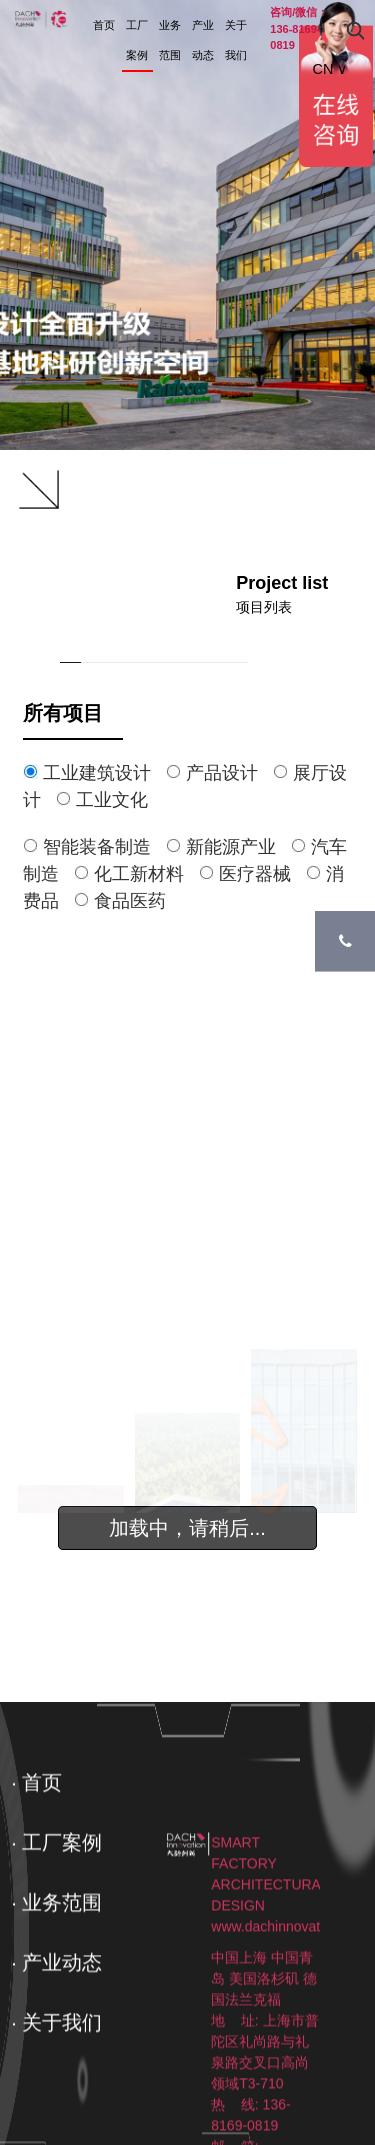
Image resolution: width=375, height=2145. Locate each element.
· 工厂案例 (56, 1901)
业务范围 (170, 40)
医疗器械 (252, 874)
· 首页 (36, 1841)
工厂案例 (137, 40)
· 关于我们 (56, 2081)
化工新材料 (136, 874)
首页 (104, 25)
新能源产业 (228, 847)
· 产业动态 (56, 2021)
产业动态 (203, 40)
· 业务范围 (56, 1961)
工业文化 (107, 800)
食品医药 (125, 901)
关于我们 (236, 40)
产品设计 (219, 773)
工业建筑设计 (94, 773)
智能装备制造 (94, 847)
